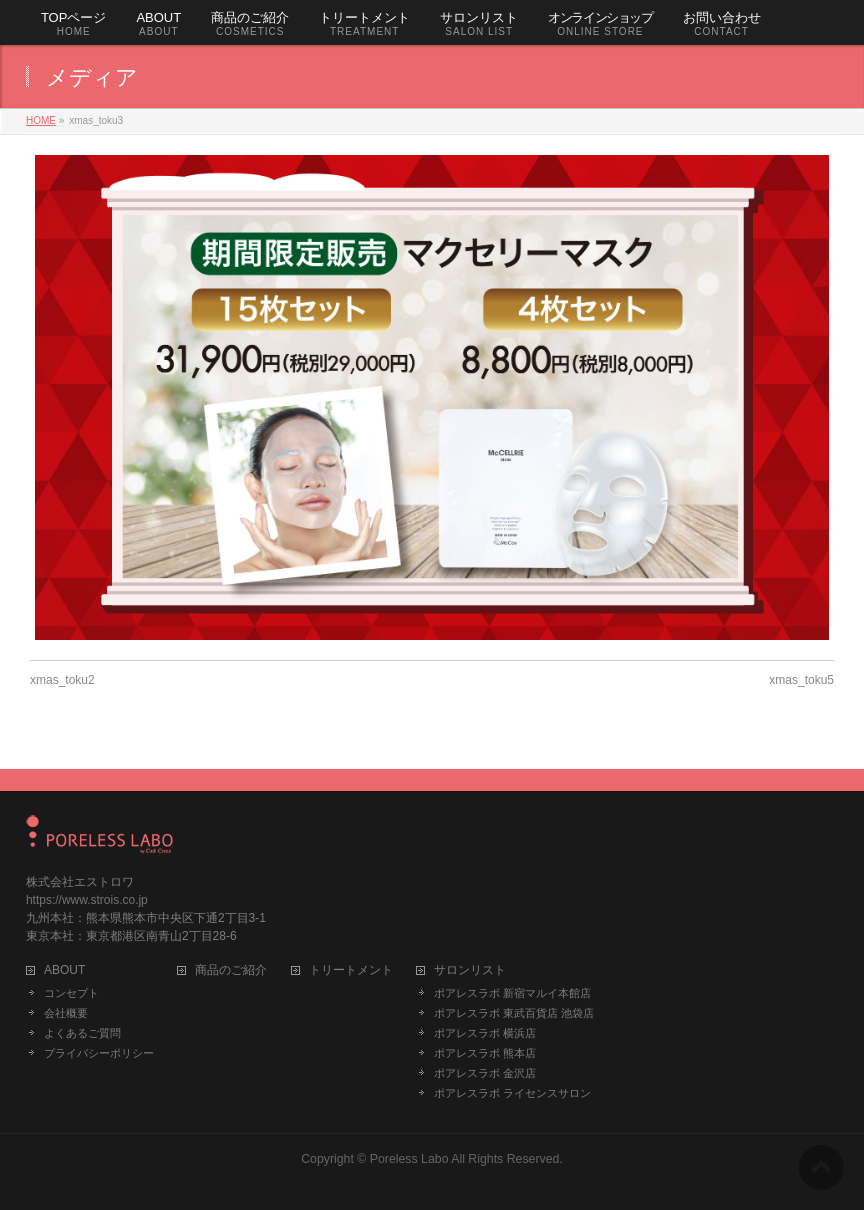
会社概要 (66, 1013)
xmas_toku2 (62, 680)
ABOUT (64, 970)
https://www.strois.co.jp (87, 900)
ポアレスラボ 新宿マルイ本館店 (512, 993)
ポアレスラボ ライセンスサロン (512, 1093)
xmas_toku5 (801, 680)
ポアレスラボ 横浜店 (485, 1033)
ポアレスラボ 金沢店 (485, 1073)
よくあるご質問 (82, 1033)
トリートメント (351, 970)
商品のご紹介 (231, 970)
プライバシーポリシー (99, 1053)
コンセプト (71, 993)
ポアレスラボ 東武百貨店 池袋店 (514, 1013)
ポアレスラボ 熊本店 (485, 1053)
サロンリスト (470, 970)
